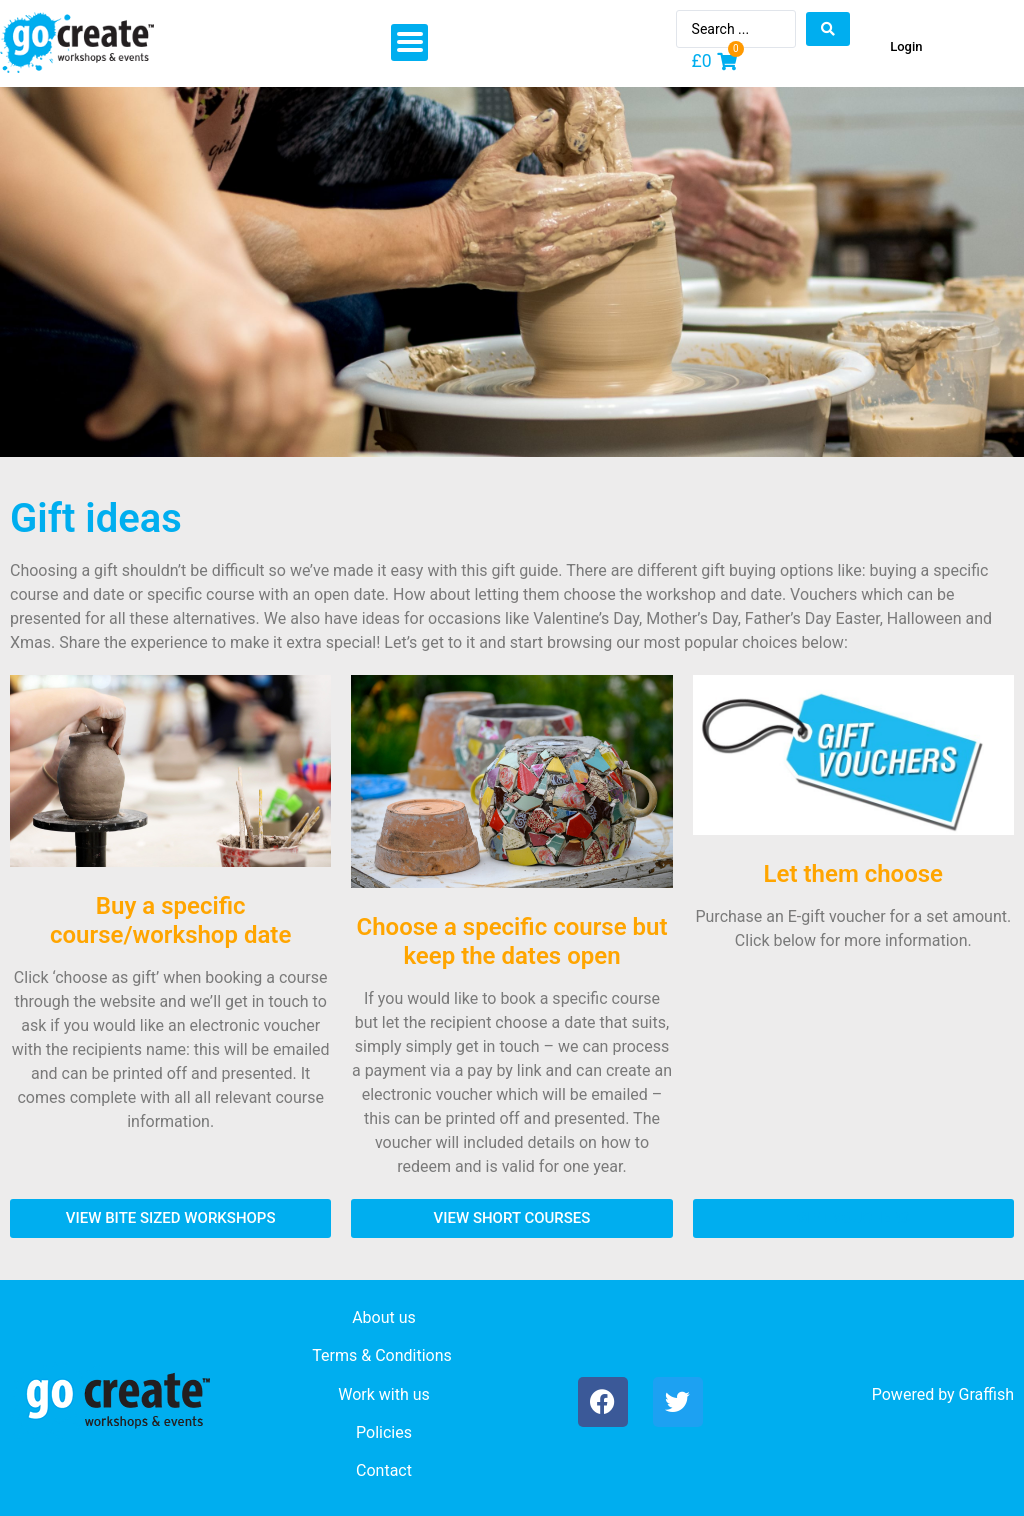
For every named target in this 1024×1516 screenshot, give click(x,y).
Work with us (384, 1394)
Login (906, 46)
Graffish (986, 1394)
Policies (384, 1432)
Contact (384, 1470)
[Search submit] (828, 29)
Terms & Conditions (382, 1355)
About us (384, 1317)
